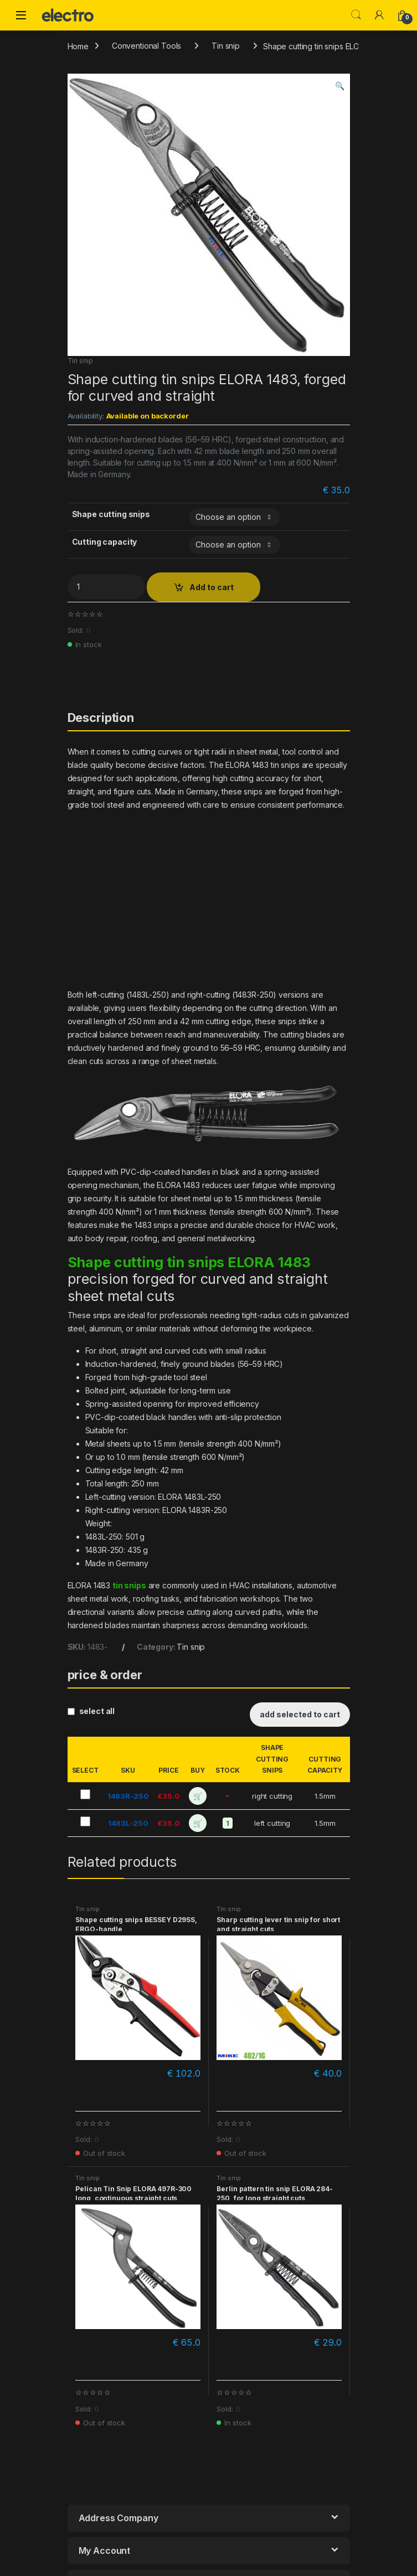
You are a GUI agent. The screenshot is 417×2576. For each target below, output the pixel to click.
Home (78, 45)
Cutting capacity (104, 541)
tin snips (129, 1585)
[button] (339, 85)
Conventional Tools (146, 45)
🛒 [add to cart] (197, 1796)
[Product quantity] (106, 586)
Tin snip (226, 45)
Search (356, 15)
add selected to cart (300, 1714)
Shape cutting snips (111, 514)
